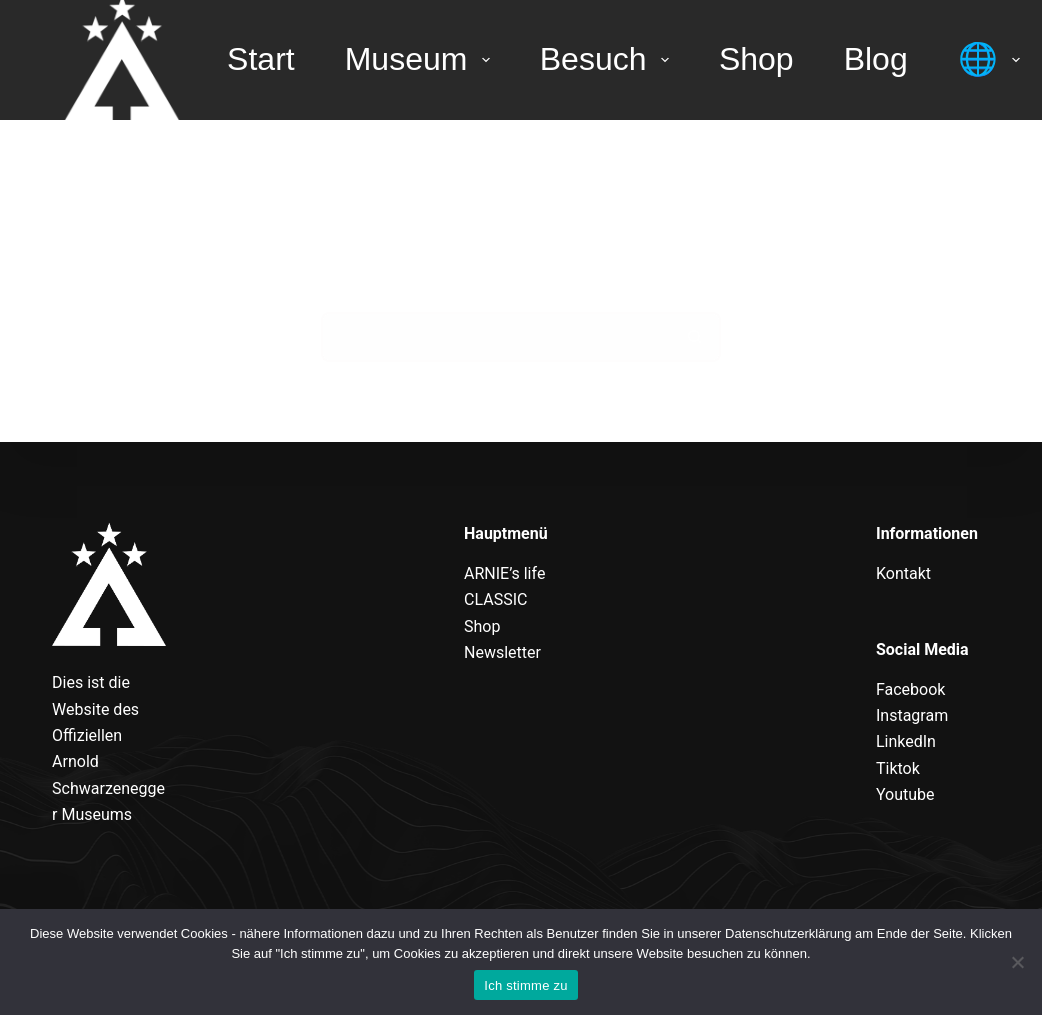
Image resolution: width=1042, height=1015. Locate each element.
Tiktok (898, 768)
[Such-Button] (696, 337)
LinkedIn (906, 741)
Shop (756, 59)
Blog (876, 59)
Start (261, 59)
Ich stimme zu (525, 985)
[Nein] (1017, 962)
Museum (421, 59)
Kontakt (903, 573)
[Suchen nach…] (496, 337)
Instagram (912, 715)
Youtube (905, 794)
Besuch (608, 59)
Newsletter (502, 652)
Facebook (910, 689)
